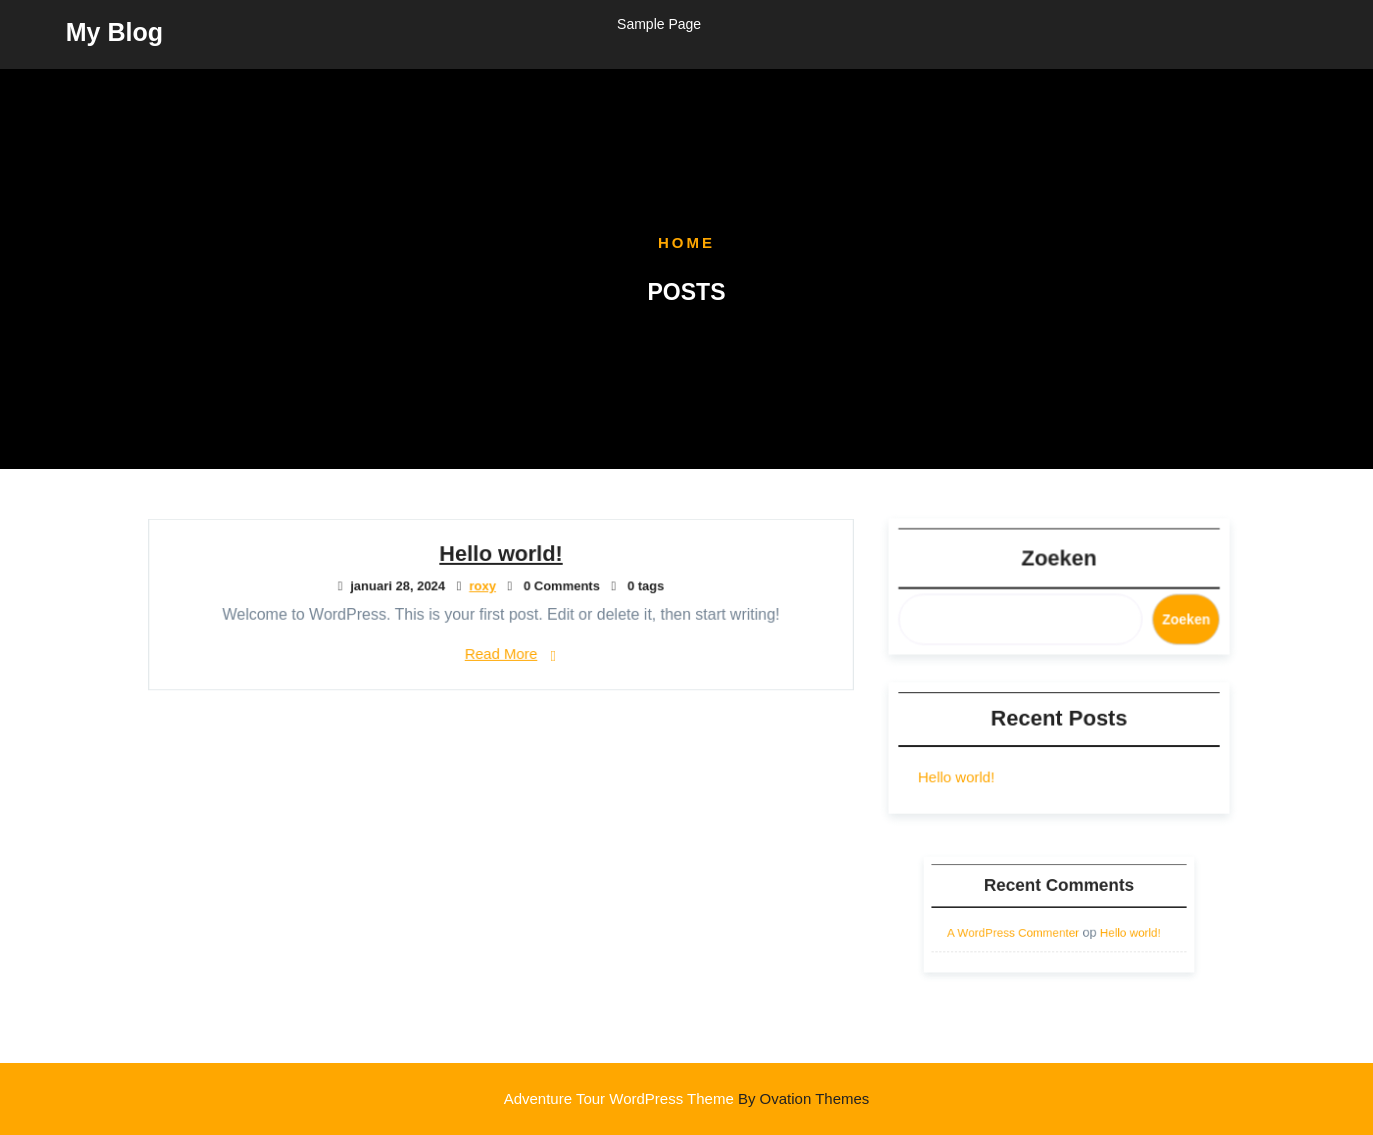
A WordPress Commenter (1021, 929)
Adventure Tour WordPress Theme (687, 1098)
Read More (500, 652)
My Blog (114, 30)
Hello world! (500, 555)
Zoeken (1058, 559)
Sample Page (659, 22)
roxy (483, 586)
